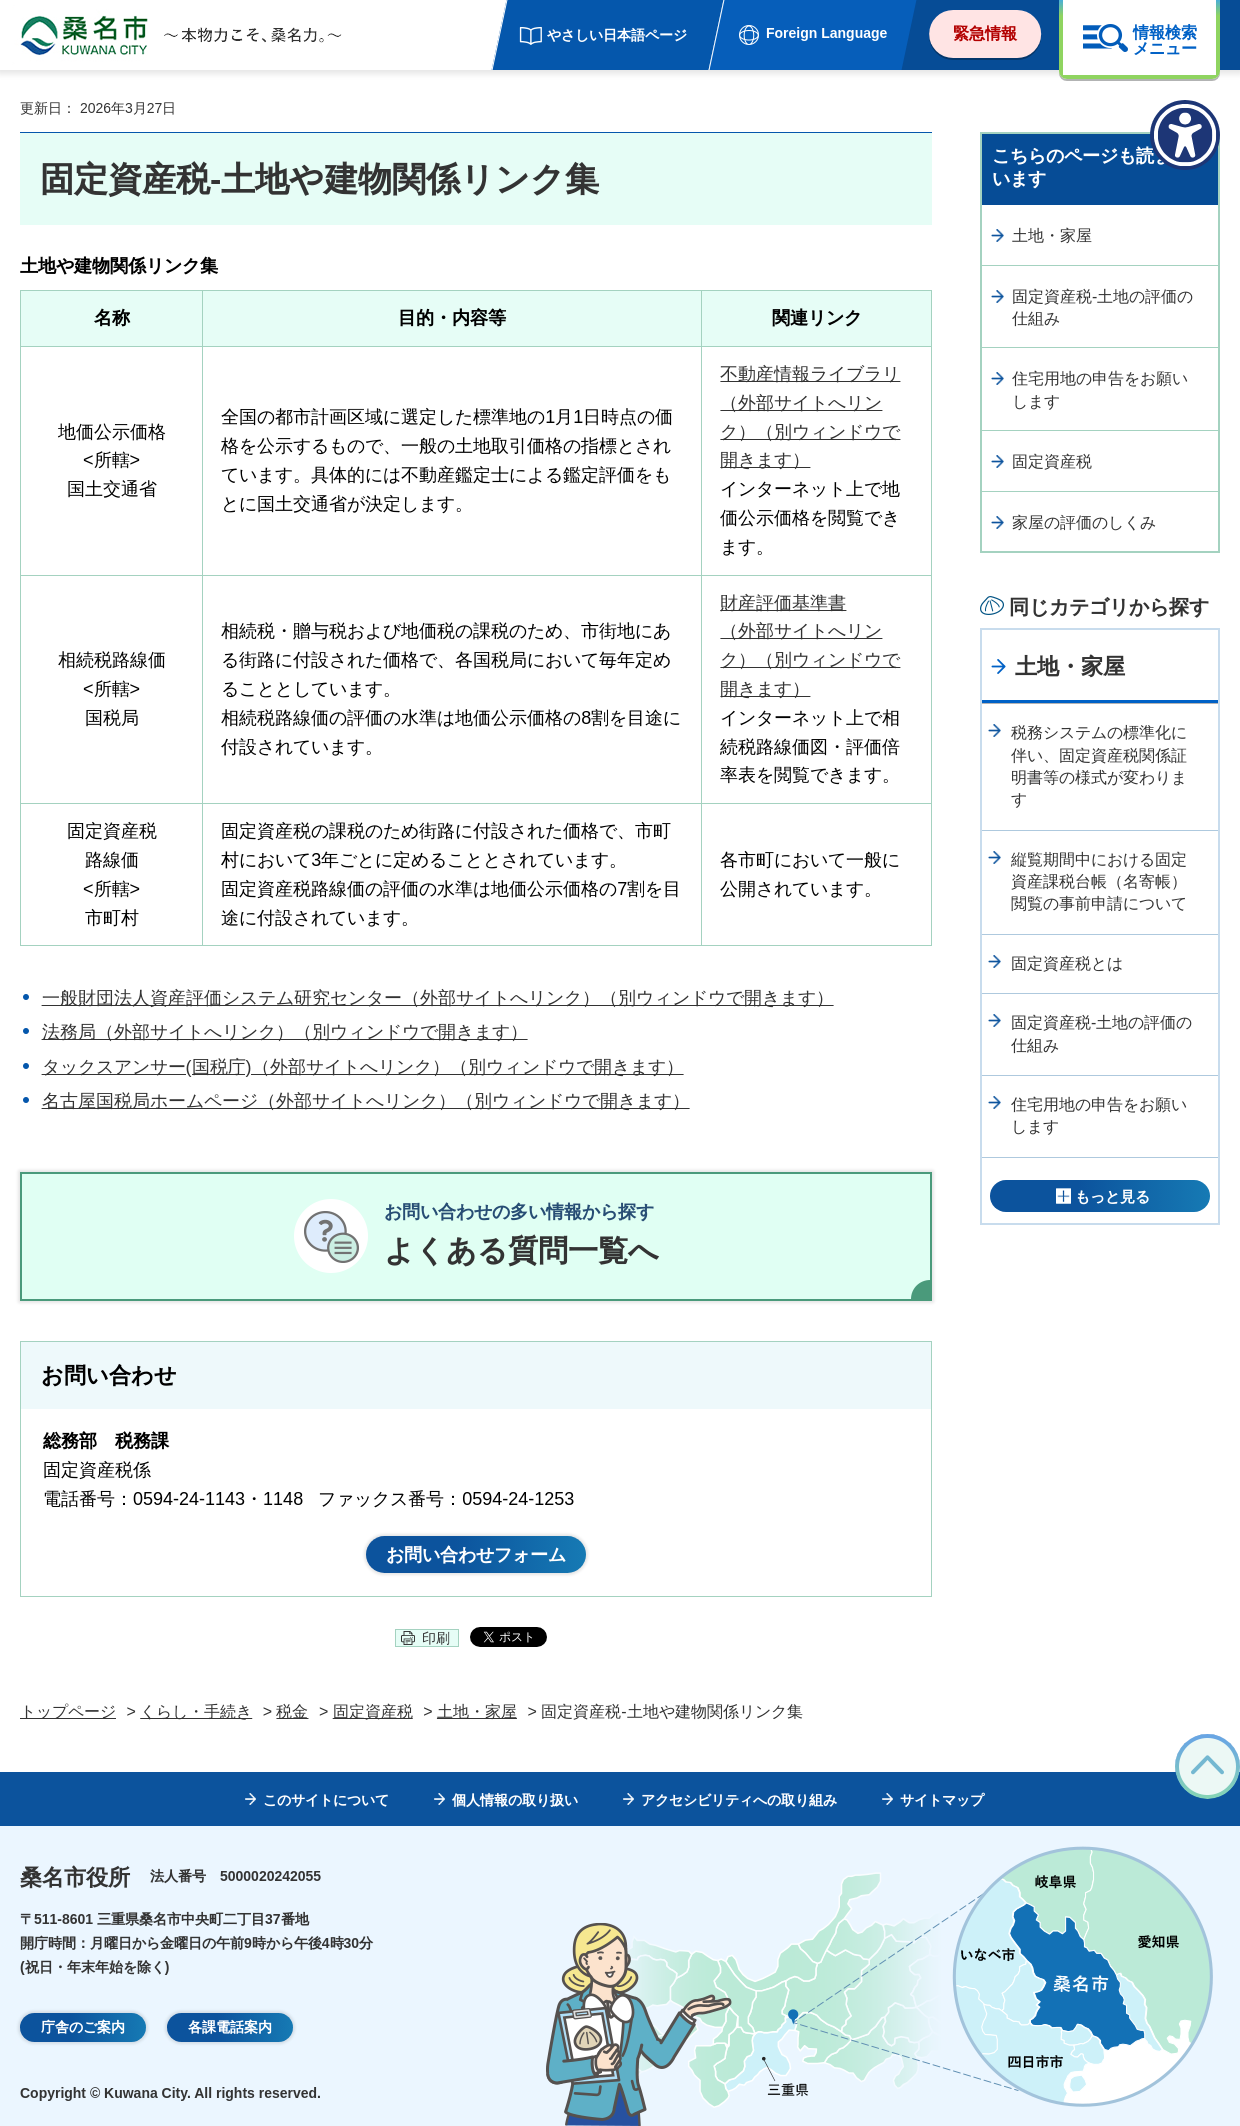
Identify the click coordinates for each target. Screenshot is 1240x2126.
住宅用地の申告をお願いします (1100, 389)
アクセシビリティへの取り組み (739, 1800)
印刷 (436, 1638)
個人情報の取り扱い (515, 1800)
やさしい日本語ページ (617, 35)
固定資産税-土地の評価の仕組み (1102, 307)
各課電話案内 (230, 2027)
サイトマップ (942, 1800)
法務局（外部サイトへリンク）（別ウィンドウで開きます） (285, 1032)
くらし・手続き (196, 1711)
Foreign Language (826, 33)
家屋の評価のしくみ (1084, 522)
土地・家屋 (1052, 235)
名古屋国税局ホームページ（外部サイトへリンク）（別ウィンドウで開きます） (366, 1101)
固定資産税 (1052, 461)
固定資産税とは (1067, 963)
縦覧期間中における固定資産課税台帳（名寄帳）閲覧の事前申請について (1099, 882)
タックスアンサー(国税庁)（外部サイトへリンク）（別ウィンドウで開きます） (363, 1067)
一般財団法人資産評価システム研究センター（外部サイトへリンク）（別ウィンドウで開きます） (438, 998)
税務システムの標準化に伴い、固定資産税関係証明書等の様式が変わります (1099, 766)
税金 (292, 1711)
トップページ (68, 1711)
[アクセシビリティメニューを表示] (1185, 135)
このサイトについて (326, 1800)
